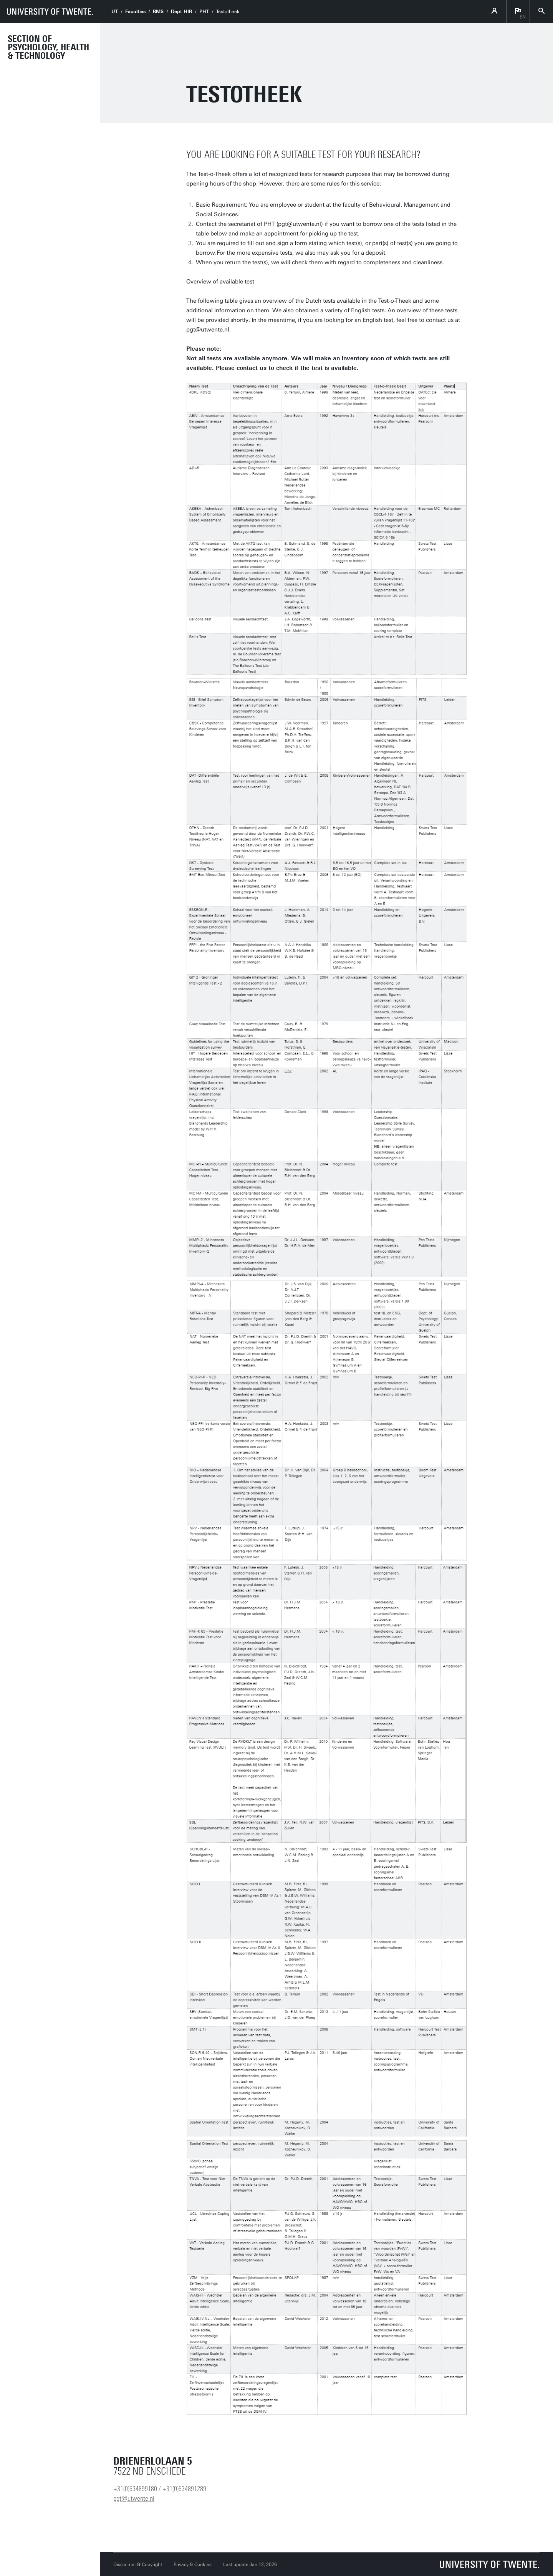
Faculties (135, 11)
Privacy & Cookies (193, 2564)
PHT (204, 11)
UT (114, 11)
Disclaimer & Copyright (137, 2564)
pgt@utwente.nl (133, 2498)
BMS (158, 11)
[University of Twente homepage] (50, 11)
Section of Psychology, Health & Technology (48, 47)
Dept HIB (181, 11)
